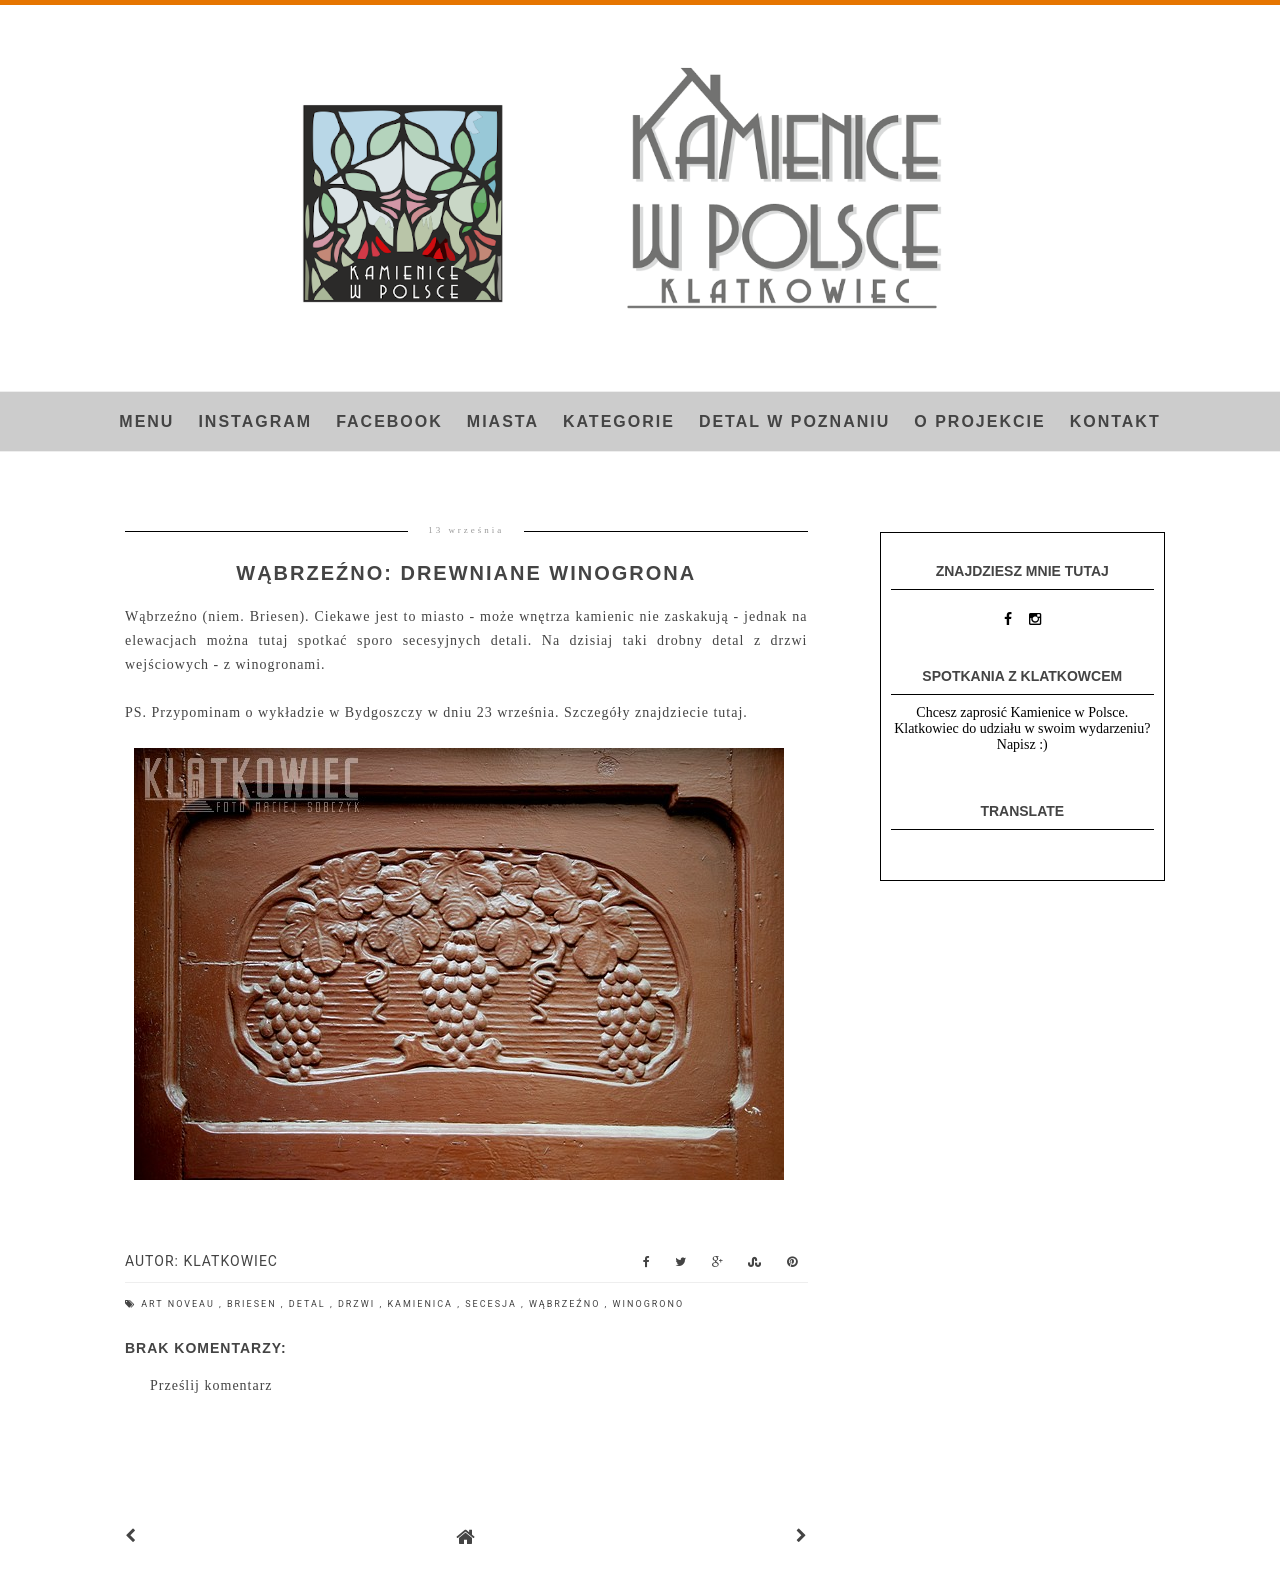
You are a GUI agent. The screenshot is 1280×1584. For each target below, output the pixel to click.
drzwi (359, 1304)
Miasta (503, 421)
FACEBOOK (389, 421)
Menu (146, 421)
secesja (493, 1304)
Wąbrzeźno (567, 1304)
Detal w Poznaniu (794, 421)
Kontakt (1115, 421)
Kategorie (619, 421)
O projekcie (979, 421)
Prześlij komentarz (211, 1385)
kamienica (422, 1304)
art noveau (180, 1304)
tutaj (728, 712)
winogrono (649, 1304)
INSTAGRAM (255, 421)
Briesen (254, 1304)
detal (309, 1304)
